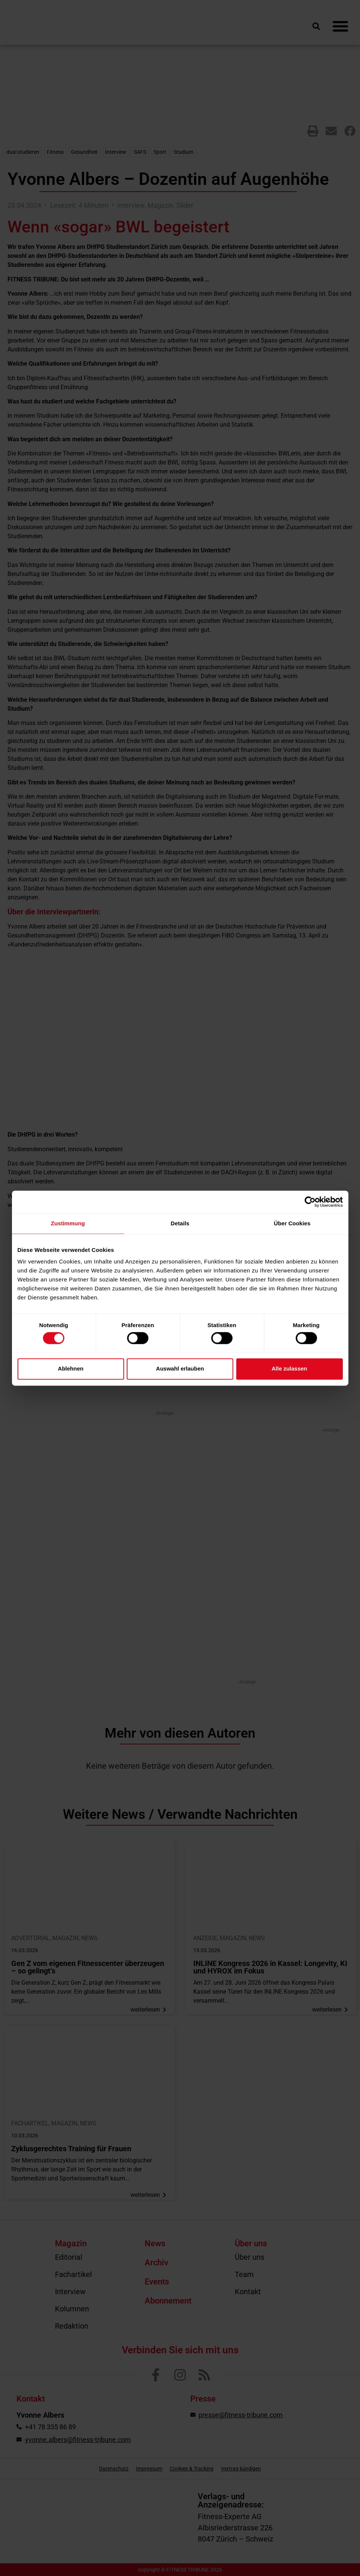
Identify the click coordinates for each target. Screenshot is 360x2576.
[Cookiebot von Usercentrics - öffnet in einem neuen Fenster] (310, 1201)
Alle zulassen (289, 1369)
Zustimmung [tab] (68, 1223)
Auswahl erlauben (180, 1369)
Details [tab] (180, 1223)
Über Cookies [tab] (292, 1223)
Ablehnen (70, 1369)
